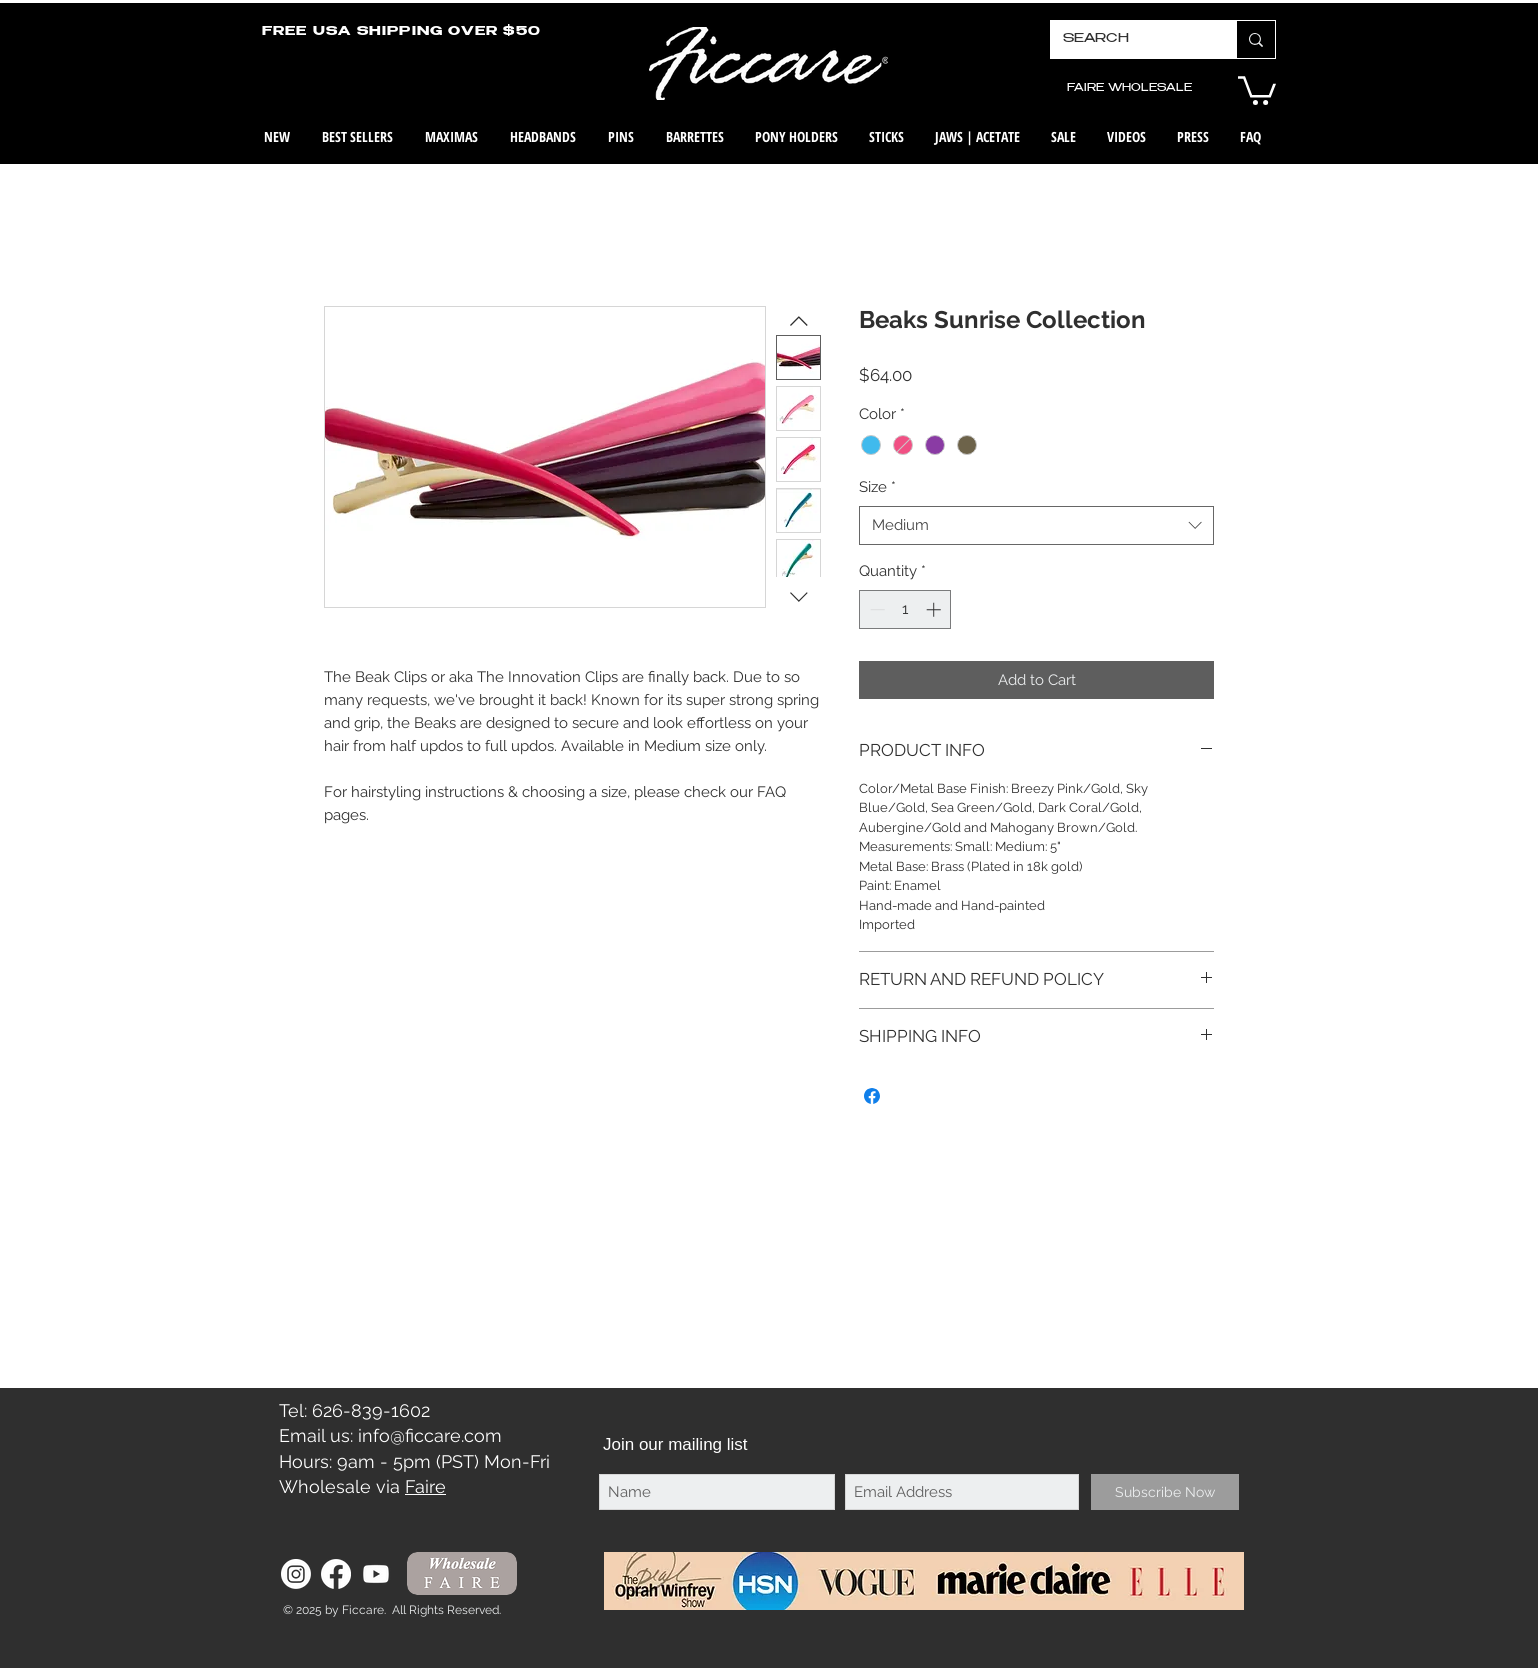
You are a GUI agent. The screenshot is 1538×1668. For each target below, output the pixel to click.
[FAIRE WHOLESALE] (1129, 89)
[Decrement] (875, 609)
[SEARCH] (1128, 39)
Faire (425, 1486)
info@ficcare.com (430, 1435)
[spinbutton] (905, 609)
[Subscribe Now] (1165, 1492)
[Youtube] (376, 1574)
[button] (1257, 89)
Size (877, 487)
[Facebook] (336, 1574)
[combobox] (1036, 525)
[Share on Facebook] (872, 1096)
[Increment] (935, 609)
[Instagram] (296, 1574)
